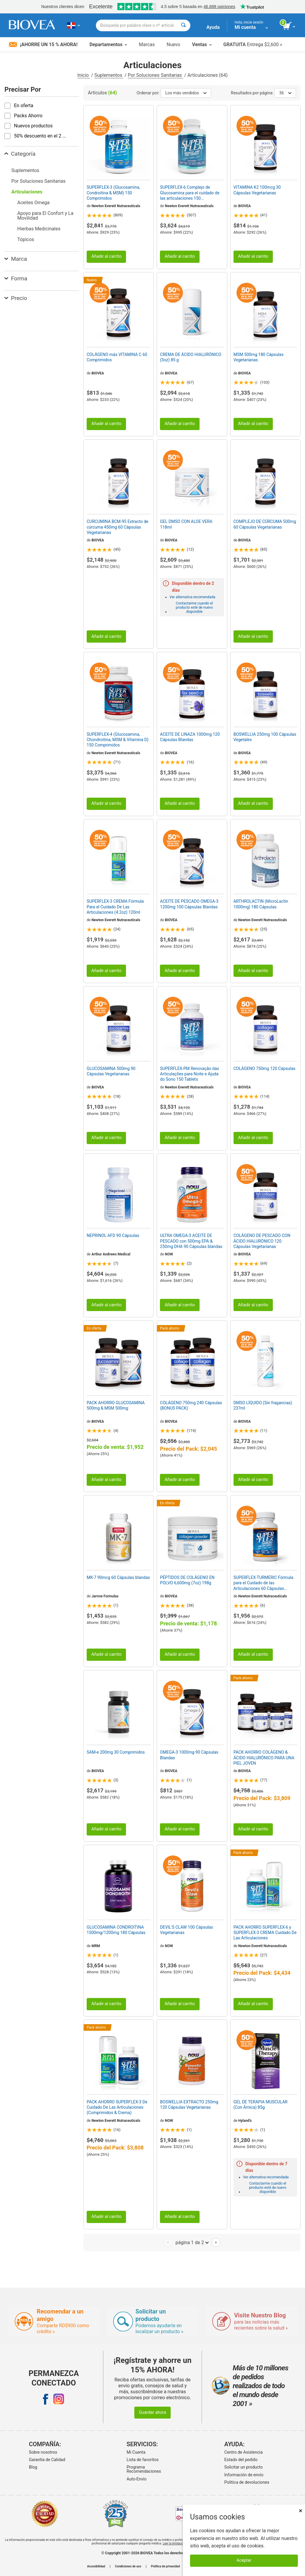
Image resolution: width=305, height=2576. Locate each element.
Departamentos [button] (108, 44)
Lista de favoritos (142, 2459)
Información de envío (243, 2474)
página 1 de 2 (191, 2242)
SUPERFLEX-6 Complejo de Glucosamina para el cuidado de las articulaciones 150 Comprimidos (189, 193)
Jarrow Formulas (105, 1596)
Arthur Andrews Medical (110, 1254)
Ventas (201, 44)
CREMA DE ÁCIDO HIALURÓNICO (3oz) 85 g (190, 357)
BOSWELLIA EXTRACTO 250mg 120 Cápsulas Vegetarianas (189, 2104)
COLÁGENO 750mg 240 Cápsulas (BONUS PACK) (191, 1405)
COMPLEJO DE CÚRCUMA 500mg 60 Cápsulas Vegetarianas (265, 524)
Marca (15, 258)
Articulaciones (26, 192)
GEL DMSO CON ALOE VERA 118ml (186, 524)
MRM (95, 1946)
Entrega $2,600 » (252, 44)
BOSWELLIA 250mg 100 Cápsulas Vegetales (265, 737)
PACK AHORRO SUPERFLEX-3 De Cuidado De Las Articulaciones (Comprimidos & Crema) (117, 2107)
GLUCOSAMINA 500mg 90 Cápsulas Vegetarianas (111, 1071)
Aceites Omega (33, 202)
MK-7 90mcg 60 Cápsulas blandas (118, 1577)
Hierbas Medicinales (38, 229)
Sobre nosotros (43, 2452)
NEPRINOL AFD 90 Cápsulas (113, 1235)
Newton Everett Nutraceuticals (115, 206)
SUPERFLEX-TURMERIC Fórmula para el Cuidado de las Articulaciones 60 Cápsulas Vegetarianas (263, 1583)
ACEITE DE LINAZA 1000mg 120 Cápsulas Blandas (190, 737)
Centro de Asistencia (243, 2452)
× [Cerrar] (300, 2510)
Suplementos (108, 75)
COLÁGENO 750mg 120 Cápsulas (264, 1068)
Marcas (147, 44)
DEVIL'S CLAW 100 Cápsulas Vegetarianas (186, 1930)
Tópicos (25, 239)
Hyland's (245, 2121)
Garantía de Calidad (47, 2459)
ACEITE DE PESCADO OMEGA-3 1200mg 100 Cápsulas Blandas (189, 904)
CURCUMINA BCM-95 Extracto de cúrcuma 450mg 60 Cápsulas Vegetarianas (117, 527)
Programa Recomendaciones (144, 2469)
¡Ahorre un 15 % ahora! (43, 44)
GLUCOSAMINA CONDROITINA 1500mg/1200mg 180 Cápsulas (116, 1930)
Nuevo (173, 44)
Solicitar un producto (243, 2467)
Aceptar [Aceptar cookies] (243, 2560)
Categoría (19, 153)
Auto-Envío (137, 2479)
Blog (33, 2467)
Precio (15, 298)
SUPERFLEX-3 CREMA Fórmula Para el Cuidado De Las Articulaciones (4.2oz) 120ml (115, 906)
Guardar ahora (152, 2412)
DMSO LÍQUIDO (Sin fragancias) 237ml (263, 1405)
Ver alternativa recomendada (192, 597)
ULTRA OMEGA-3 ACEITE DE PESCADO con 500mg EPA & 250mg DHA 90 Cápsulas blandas (191, 1241)
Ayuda (213, 27)
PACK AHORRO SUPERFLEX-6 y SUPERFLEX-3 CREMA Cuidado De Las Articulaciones (265, 1932)
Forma (15, 278)
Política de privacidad (165, 2566)
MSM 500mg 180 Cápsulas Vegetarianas (259, 357)
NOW (169, 1254)
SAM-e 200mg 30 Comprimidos (116, 1752)
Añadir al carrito (106, 256)
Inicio (83, 75)
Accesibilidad (96, 2566)
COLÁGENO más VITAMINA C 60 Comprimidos (117, 357)
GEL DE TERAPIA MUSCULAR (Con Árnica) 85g (261, 2104)
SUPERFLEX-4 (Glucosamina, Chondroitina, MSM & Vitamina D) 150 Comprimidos (117, 739)
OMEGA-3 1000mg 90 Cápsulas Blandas (189, 1755)
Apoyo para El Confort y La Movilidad (45, 215)
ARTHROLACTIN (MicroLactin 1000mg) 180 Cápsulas (261, 904)
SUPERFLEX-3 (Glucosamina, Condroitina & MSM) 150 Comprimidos (113, 192)
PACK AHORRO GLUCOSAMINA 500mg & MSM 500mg (116, 1405)
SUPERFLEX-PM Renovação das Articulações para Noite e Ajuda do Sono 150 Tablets (189, 1074)
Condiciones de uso (128, 2566)
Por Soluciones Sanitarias (155, 75)
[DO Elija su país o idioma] (73, 25)
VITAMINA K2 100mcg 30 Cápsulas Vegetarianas (257, 190)
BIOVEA (244, 206)
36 (285, 92)
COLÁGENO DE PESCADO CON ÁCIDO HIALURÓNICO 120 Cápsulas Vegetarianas (262, 1241)
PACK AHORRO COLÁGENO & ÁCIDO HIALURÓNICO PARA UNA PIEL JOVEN (264, 1757)
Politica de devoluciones (246, 2482)
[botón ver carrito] (289, 26)
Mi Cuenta (136, 2452)
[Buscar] (183, 25)
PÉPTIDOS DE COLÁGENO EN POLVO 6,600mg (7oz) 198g (187, 1580)
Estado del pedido (240, 2459)
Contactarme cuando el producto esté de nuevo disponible (194, 607)
